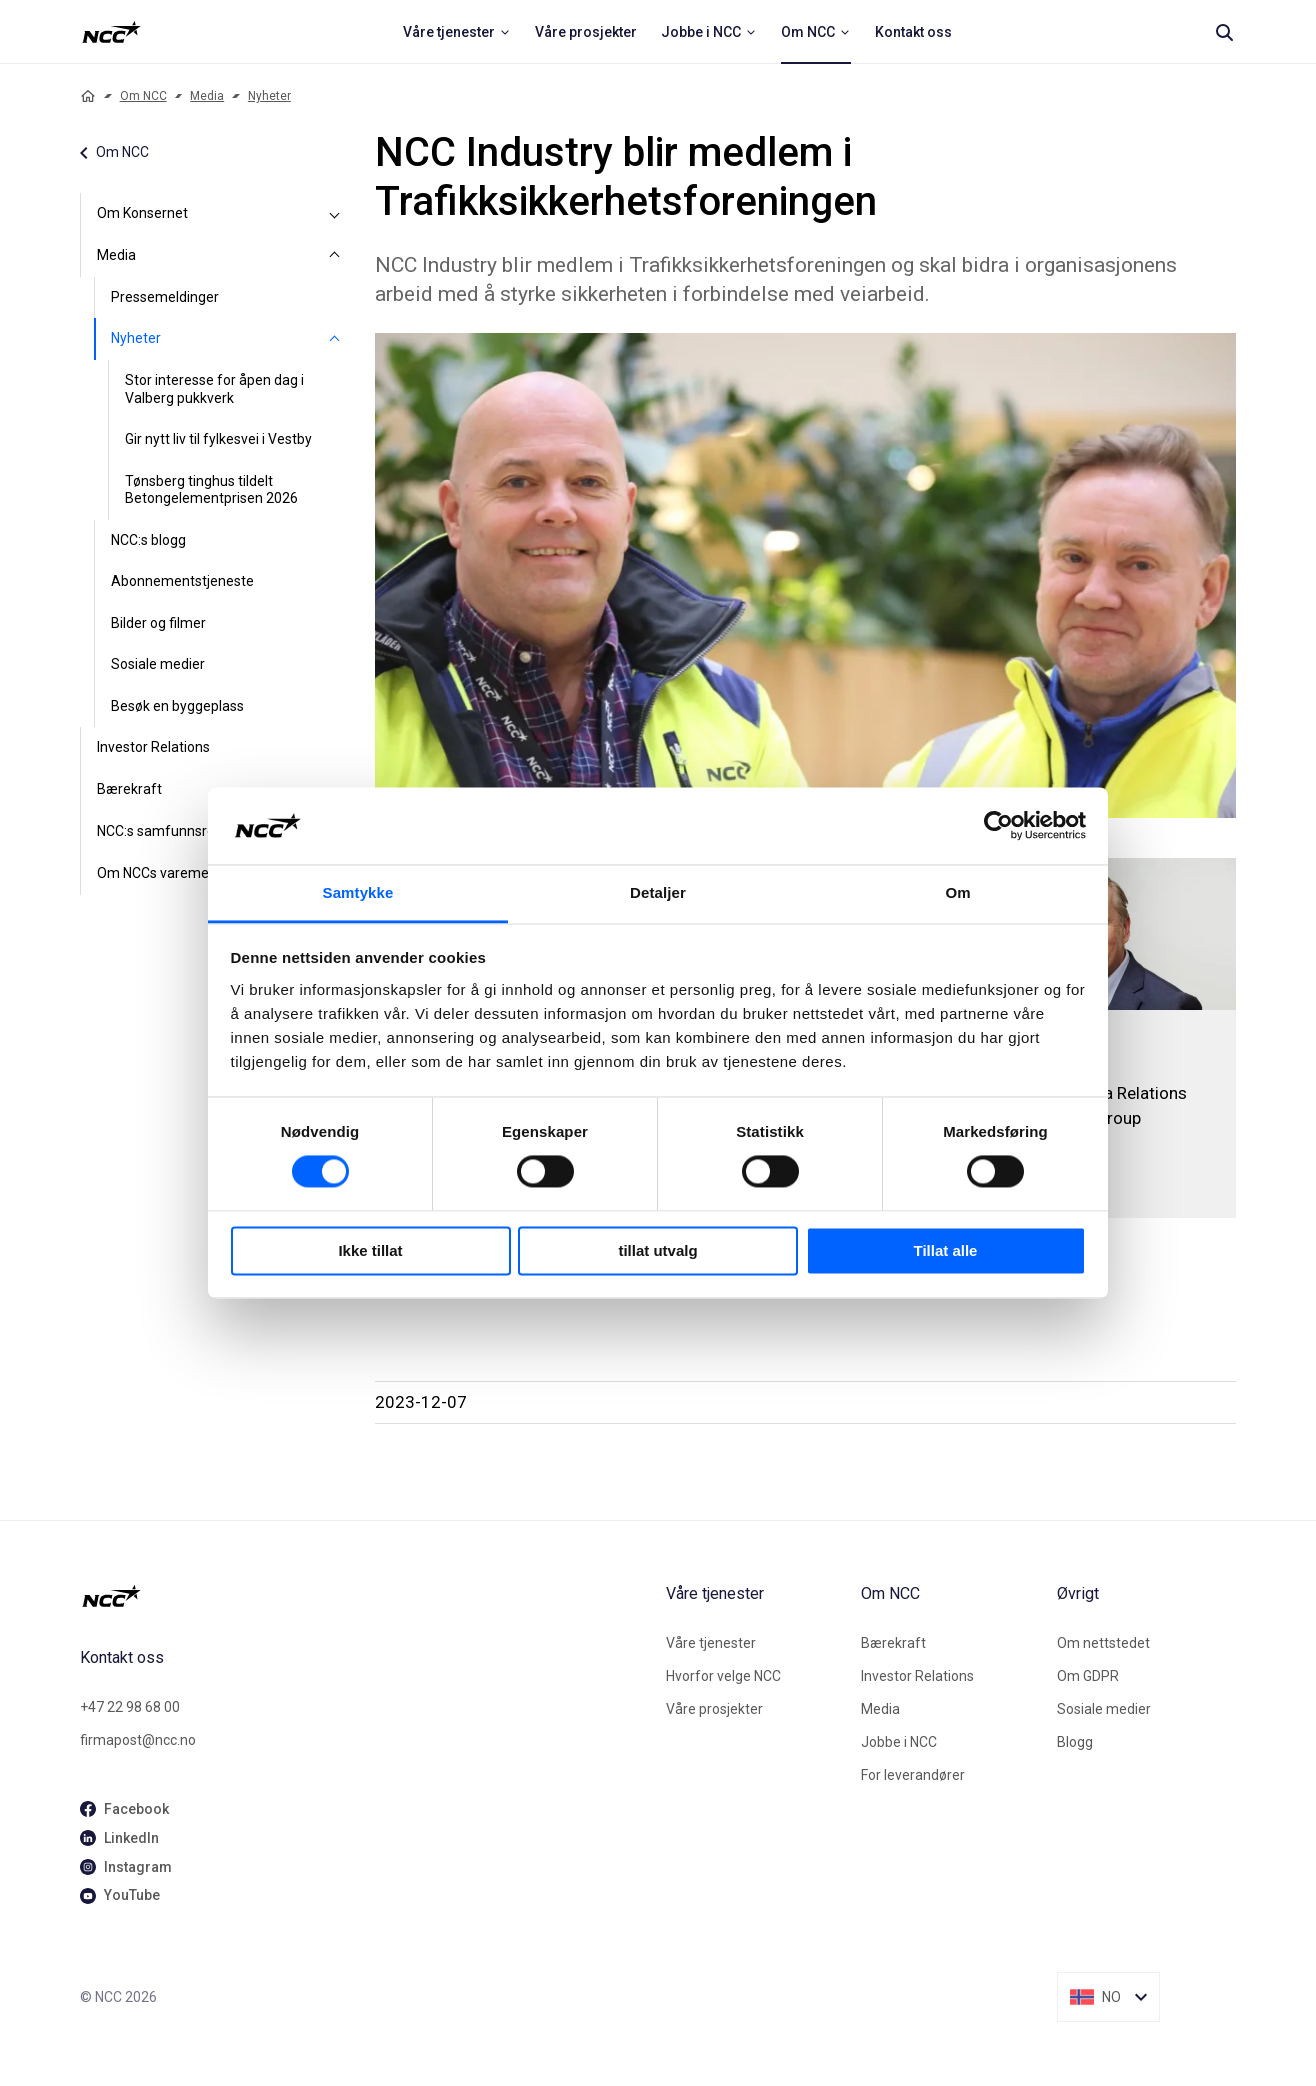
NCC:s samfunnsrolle (163, 831)
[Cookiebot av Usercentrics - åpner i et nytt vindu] (998, 826)
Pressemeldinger (165, 297)
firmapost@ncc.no (138, 1740)
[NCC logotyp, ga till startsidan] (111, 32)
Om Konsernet (142, 213)
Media (207, 96)
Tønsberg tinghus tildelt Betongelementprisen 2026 (211, 490)
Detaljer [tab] (658, 892)
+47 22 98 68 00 (130, 1707)
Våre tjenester (711, 1643)
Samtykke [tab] (358, 892)
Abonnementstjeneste (182, 581)
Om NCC (143, 96)
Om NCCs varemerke (163, 873)
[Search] (1224, 32)
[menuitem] (457, 32)
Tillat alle (946, 1250)
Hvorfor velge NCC (723, 1676)
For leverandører (913, 1775)
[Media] (335, 256)
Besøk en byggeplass (177, 706)
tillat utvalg (657, 1250)
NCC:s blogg (148, 540)
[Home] (88, 96)
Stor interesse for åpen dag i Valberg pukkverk (214, 389)
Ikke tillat (370, 1250)
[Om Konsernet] (335, 214)
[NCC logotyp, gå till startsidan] (365, 1596)
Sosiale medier (158, 664)
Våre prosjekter (714, 1709)
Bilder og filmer (158, 623)
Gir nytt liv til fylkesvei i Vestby (218, 439)
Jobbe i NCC (899, 1742)
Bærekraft (129, 789)
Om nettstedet (1103, 1643)
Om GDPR (1088, 1676)
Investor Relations (153, 747)
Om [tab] (957, 892)
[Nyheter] (335, 339)
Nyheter (269, 96)
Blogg (1075, 1742)
